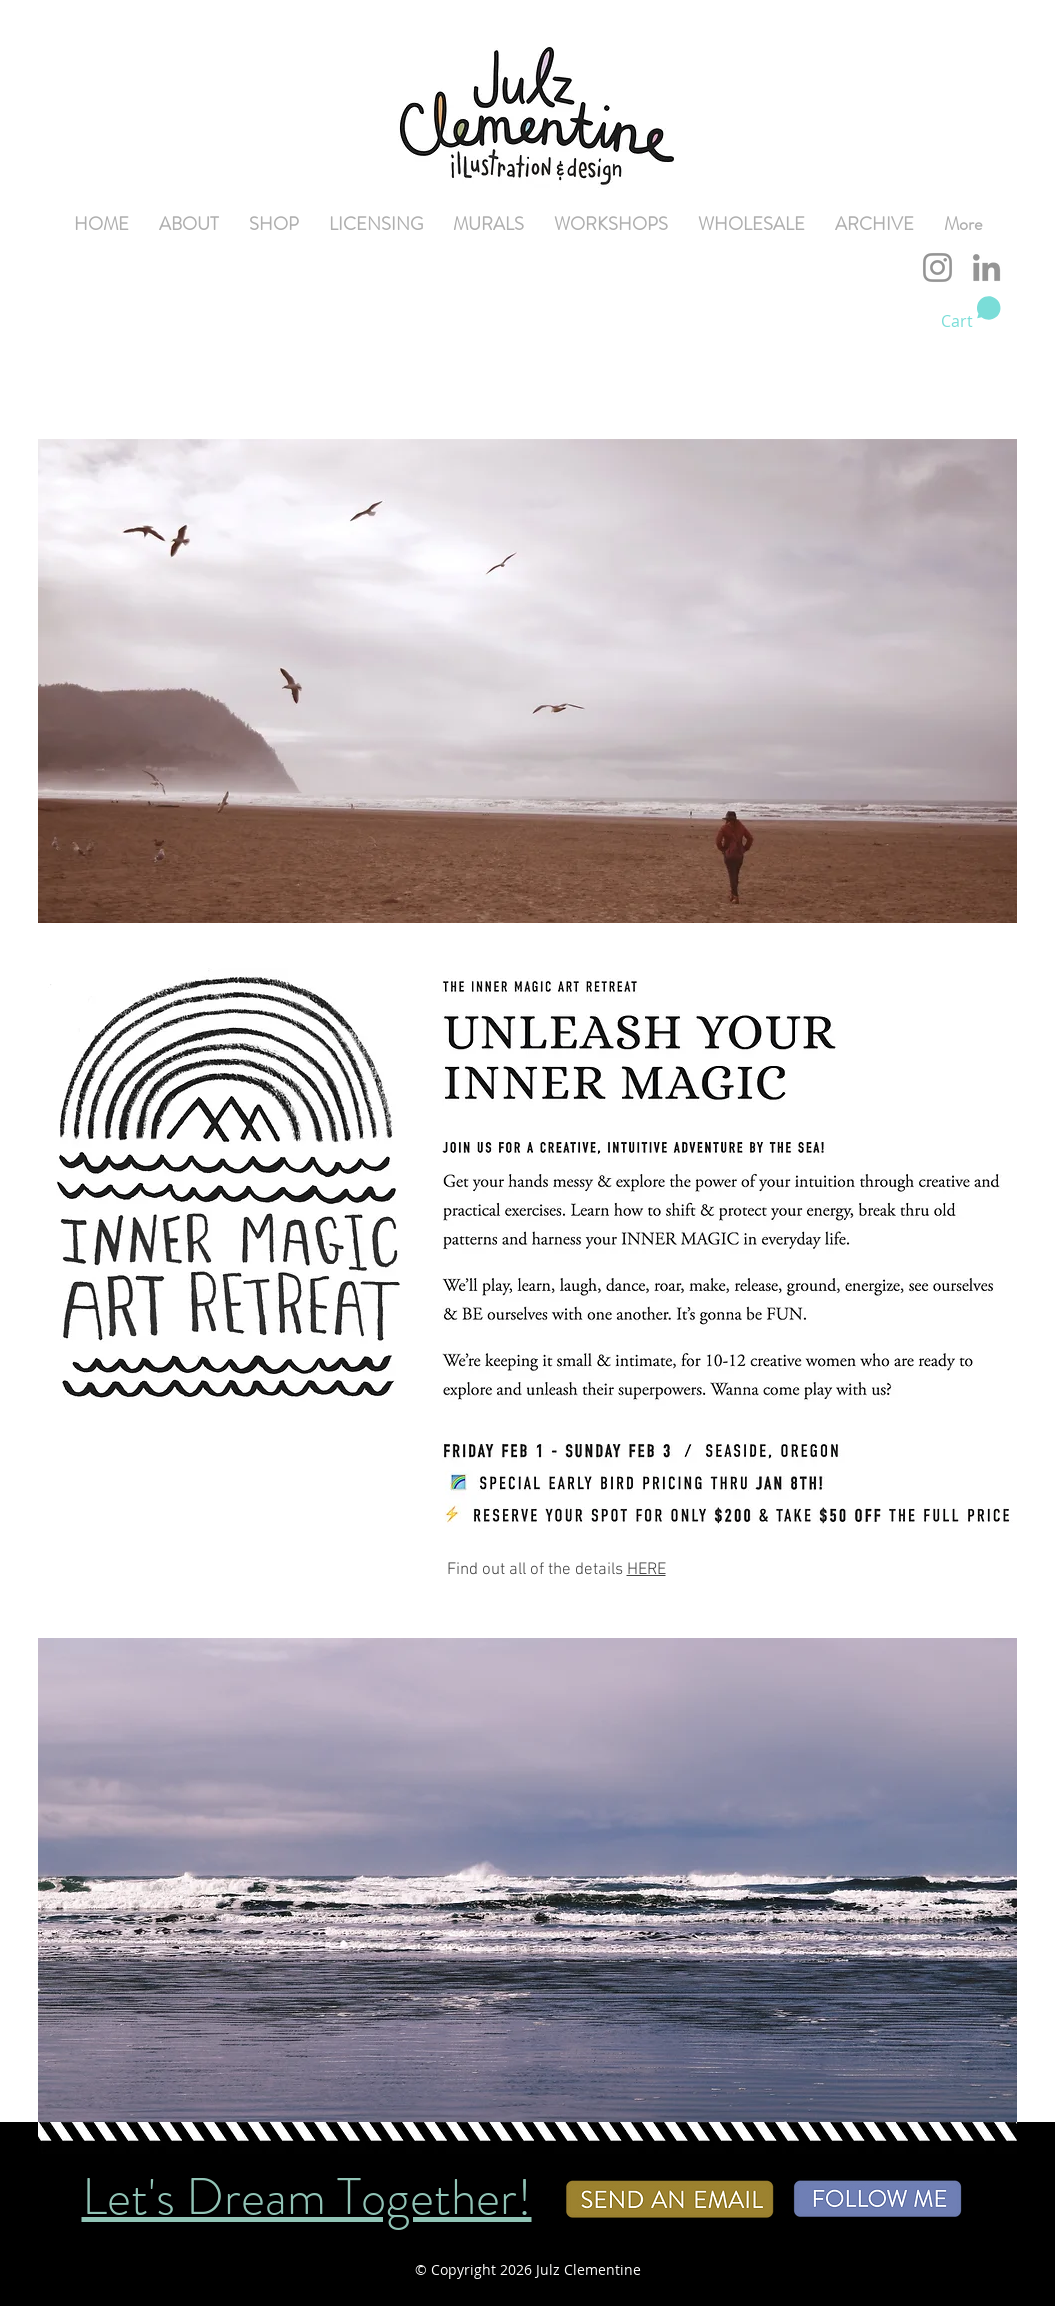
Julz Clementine (588, 2269)
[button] (971, 313)
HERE (646, 1570)
